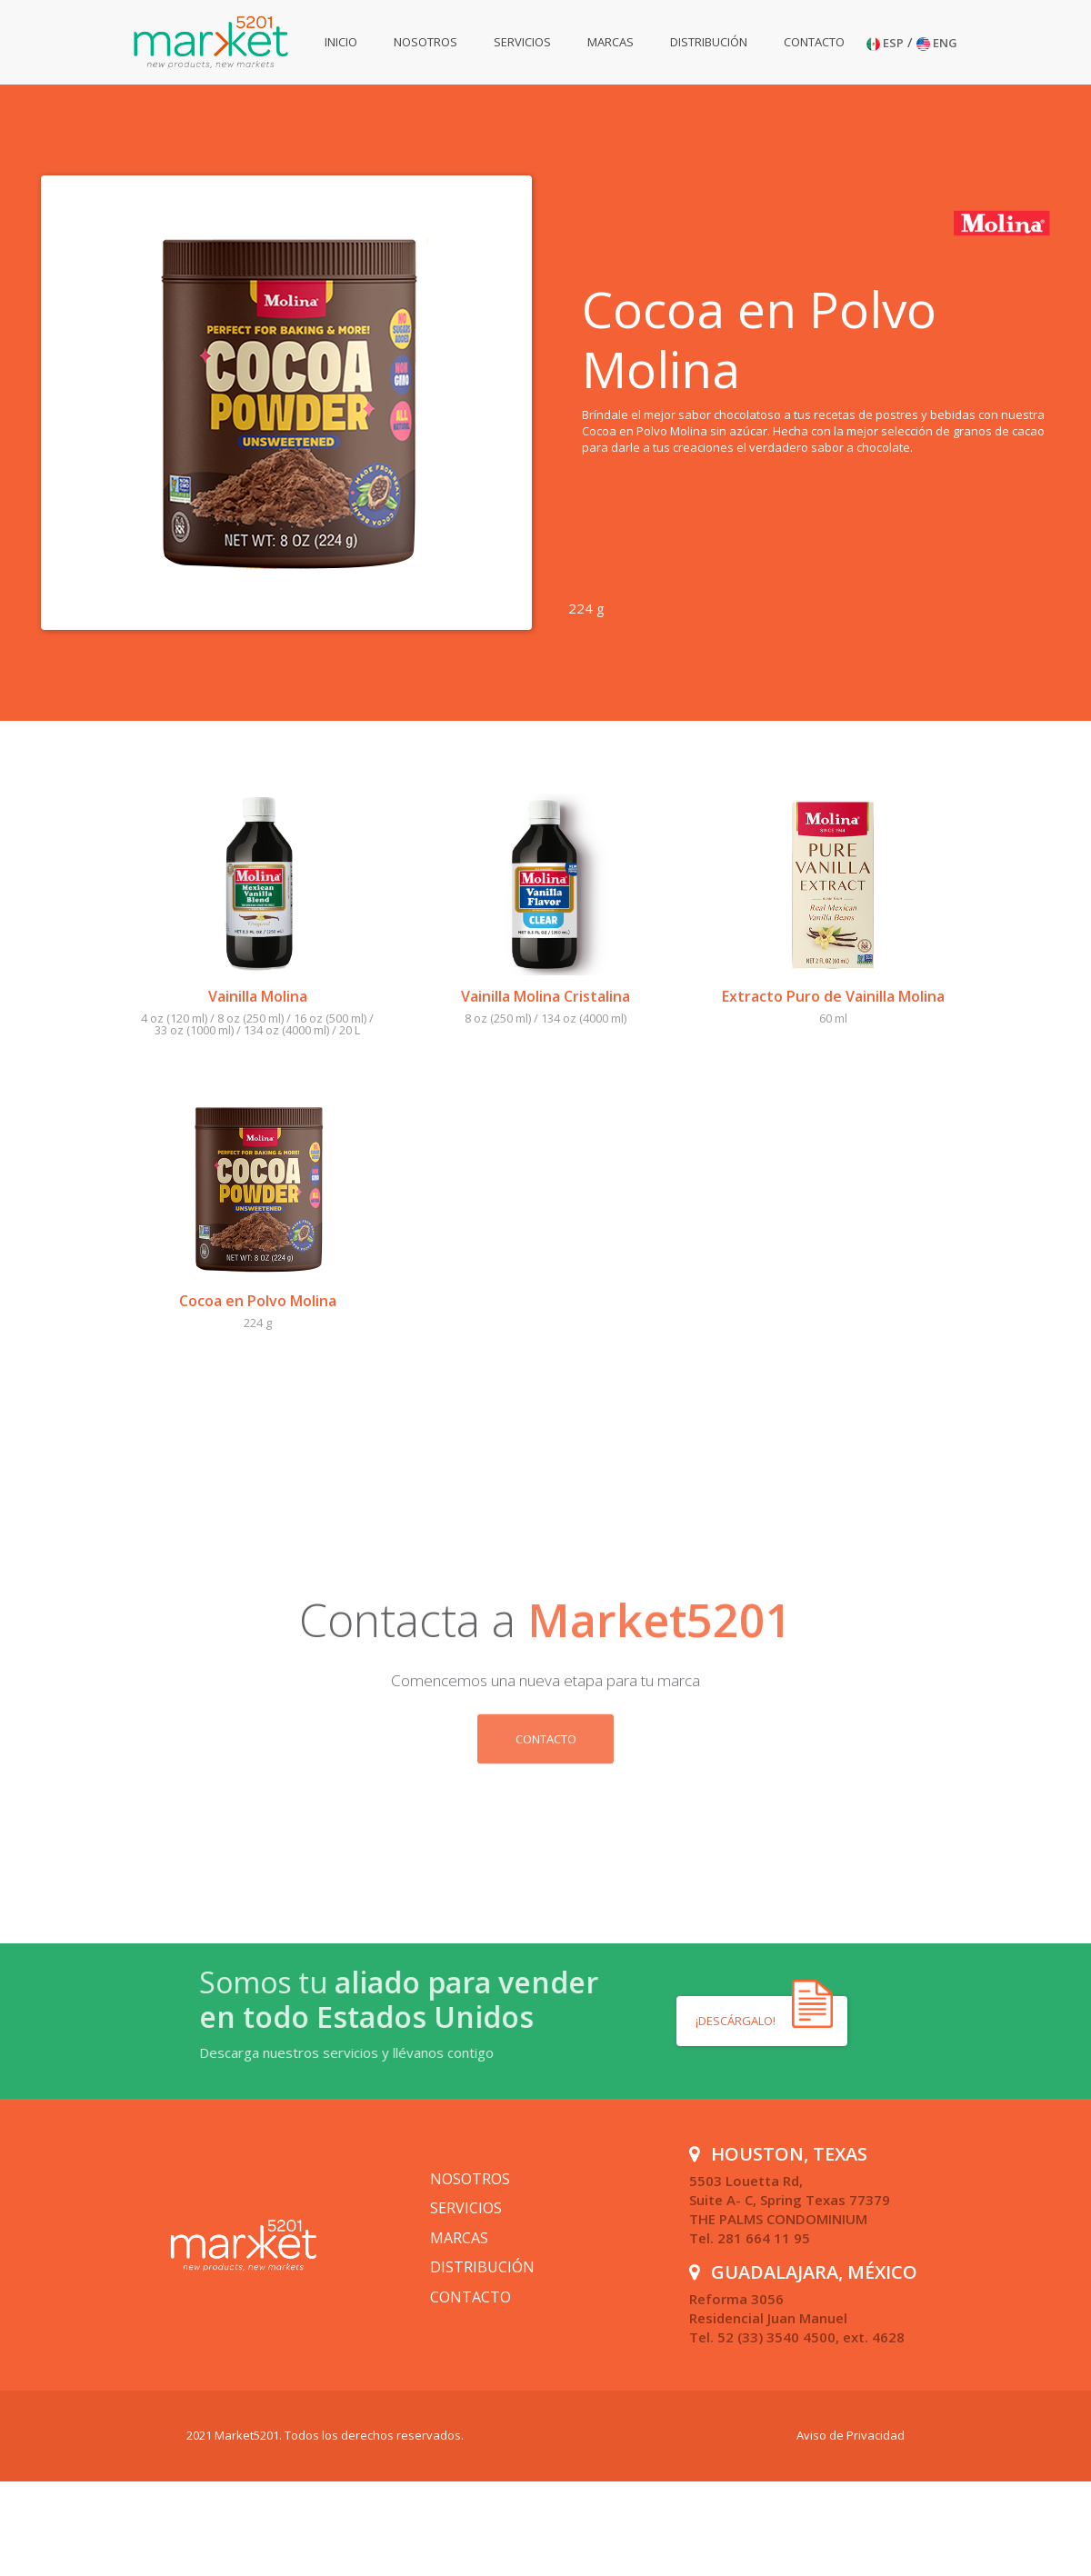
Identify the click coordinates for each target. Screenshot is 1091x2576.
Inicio (341, 42)
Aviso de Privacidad (850, 2435)
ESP (885, 43)
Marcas (610, 42)
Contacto (814, 42)
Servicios (522, 42)
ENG (936, 43)
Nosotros (425, 42)
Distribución (708, 42)
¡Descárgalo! (737, 2020)
